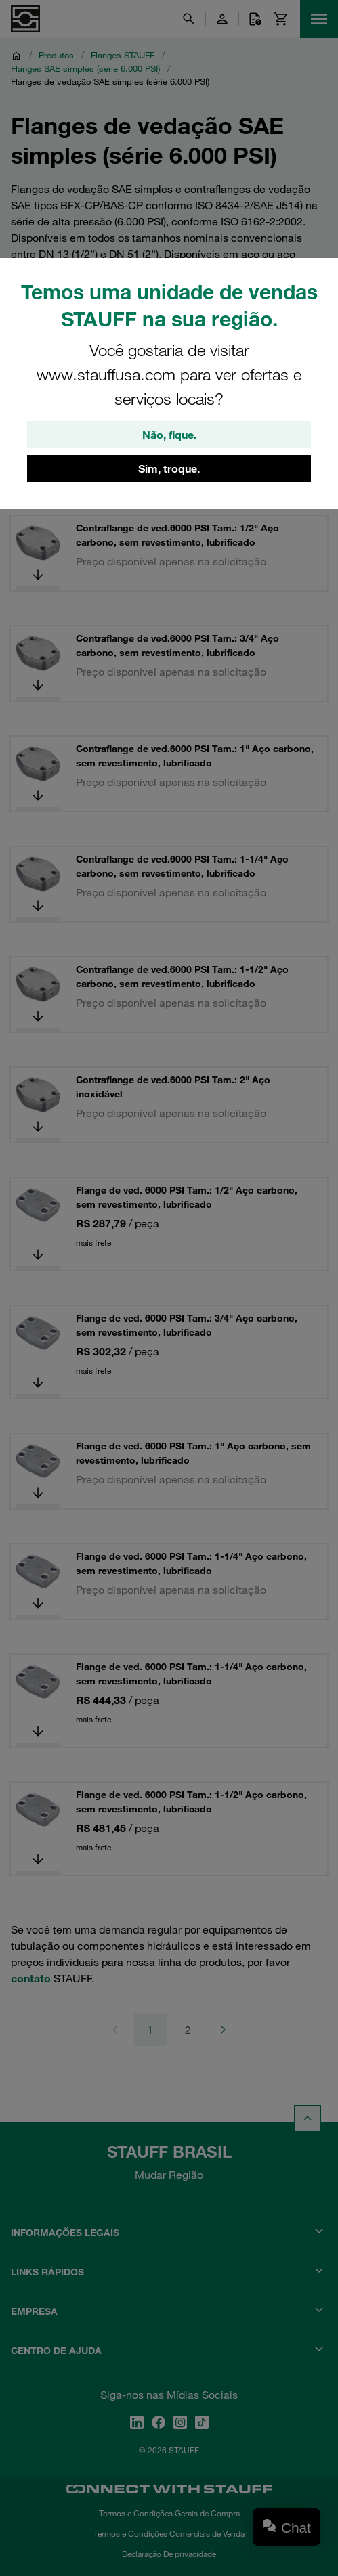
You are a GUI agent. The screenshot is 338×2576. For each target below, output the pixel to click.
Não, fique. (169, 434)
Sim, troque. (169, 468)
